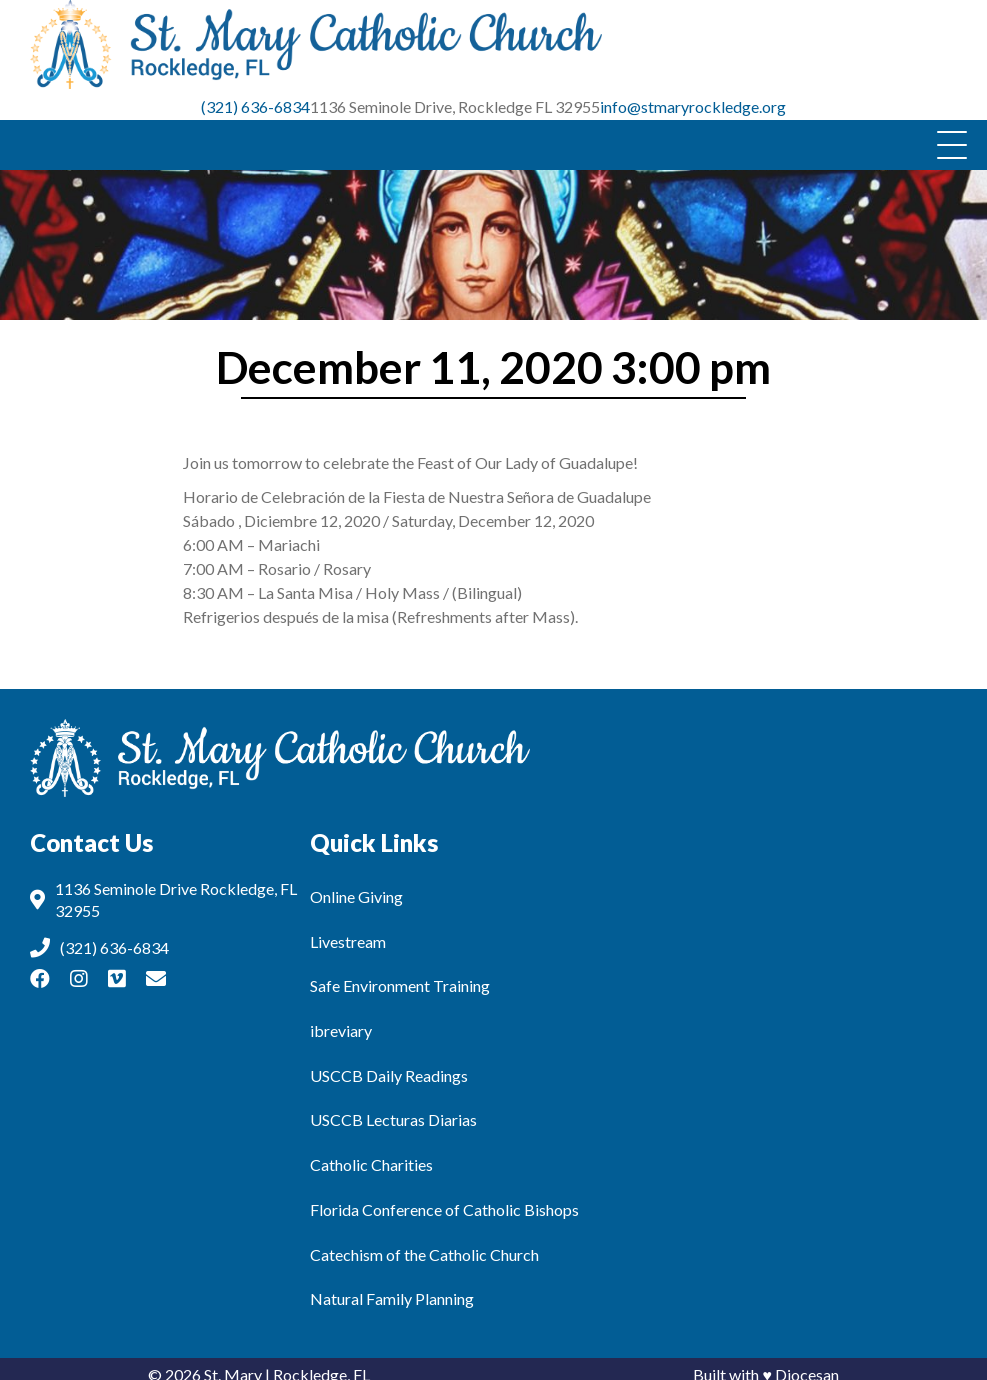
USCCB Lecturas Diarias (393, 1108)
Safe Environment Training (400, 974)
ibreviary (341, 1019)
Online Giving (356, 885)
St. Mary (233, 1362)
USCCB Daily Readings (389, 1063)
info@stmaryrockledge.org (693, 95)
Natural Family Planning (392, 1287)
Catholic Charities (371, 1153)
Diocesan (807, 1362)
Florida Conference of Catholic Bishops (444, 1198)
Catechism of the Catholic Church (424, 1242)
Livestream (348, 929)
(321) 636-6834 (255, 95)
